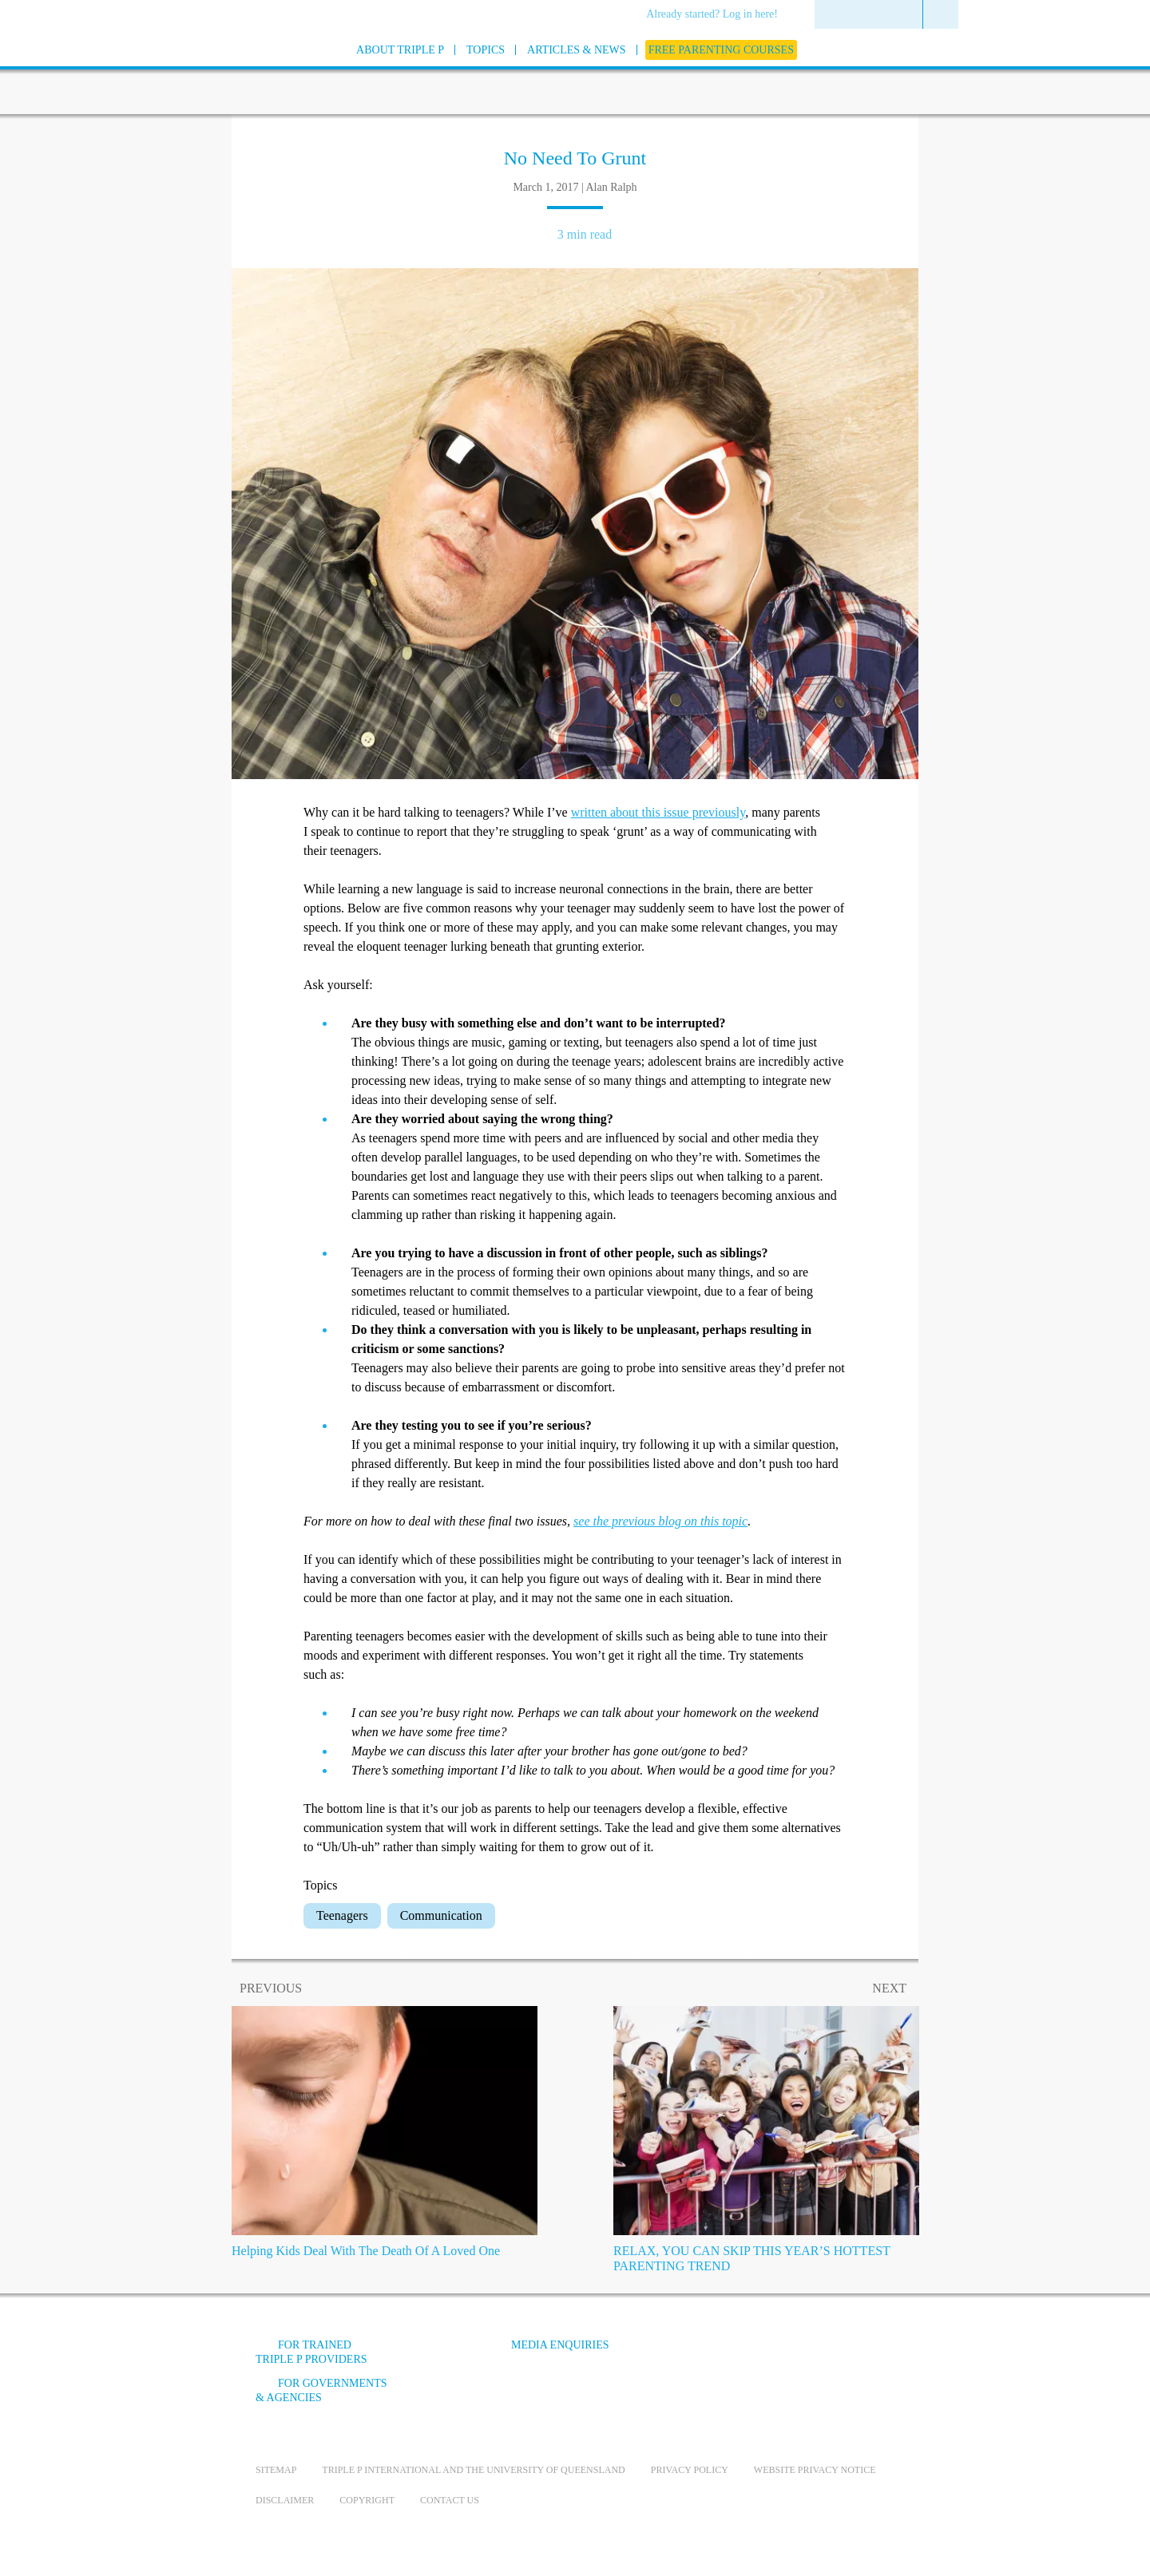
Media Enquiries (560, 2345)
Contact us (449, 2500)
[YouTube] (762, 2356)
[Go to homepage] (216, 70)
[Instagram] (806, 2356)
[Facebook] (719, 2356)
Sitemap (276, 2469)
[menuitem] (718, 15)
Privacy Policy (689, 2469)
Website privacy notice (815, 2469)
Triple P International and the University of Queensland (473, 2469)
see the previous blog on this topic (660, 1521)
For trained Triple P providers (311, 2352)
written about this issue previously (658, 812)
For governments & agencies (321, 2390)
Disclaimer (285, 2500)
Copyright (367, 2500)
